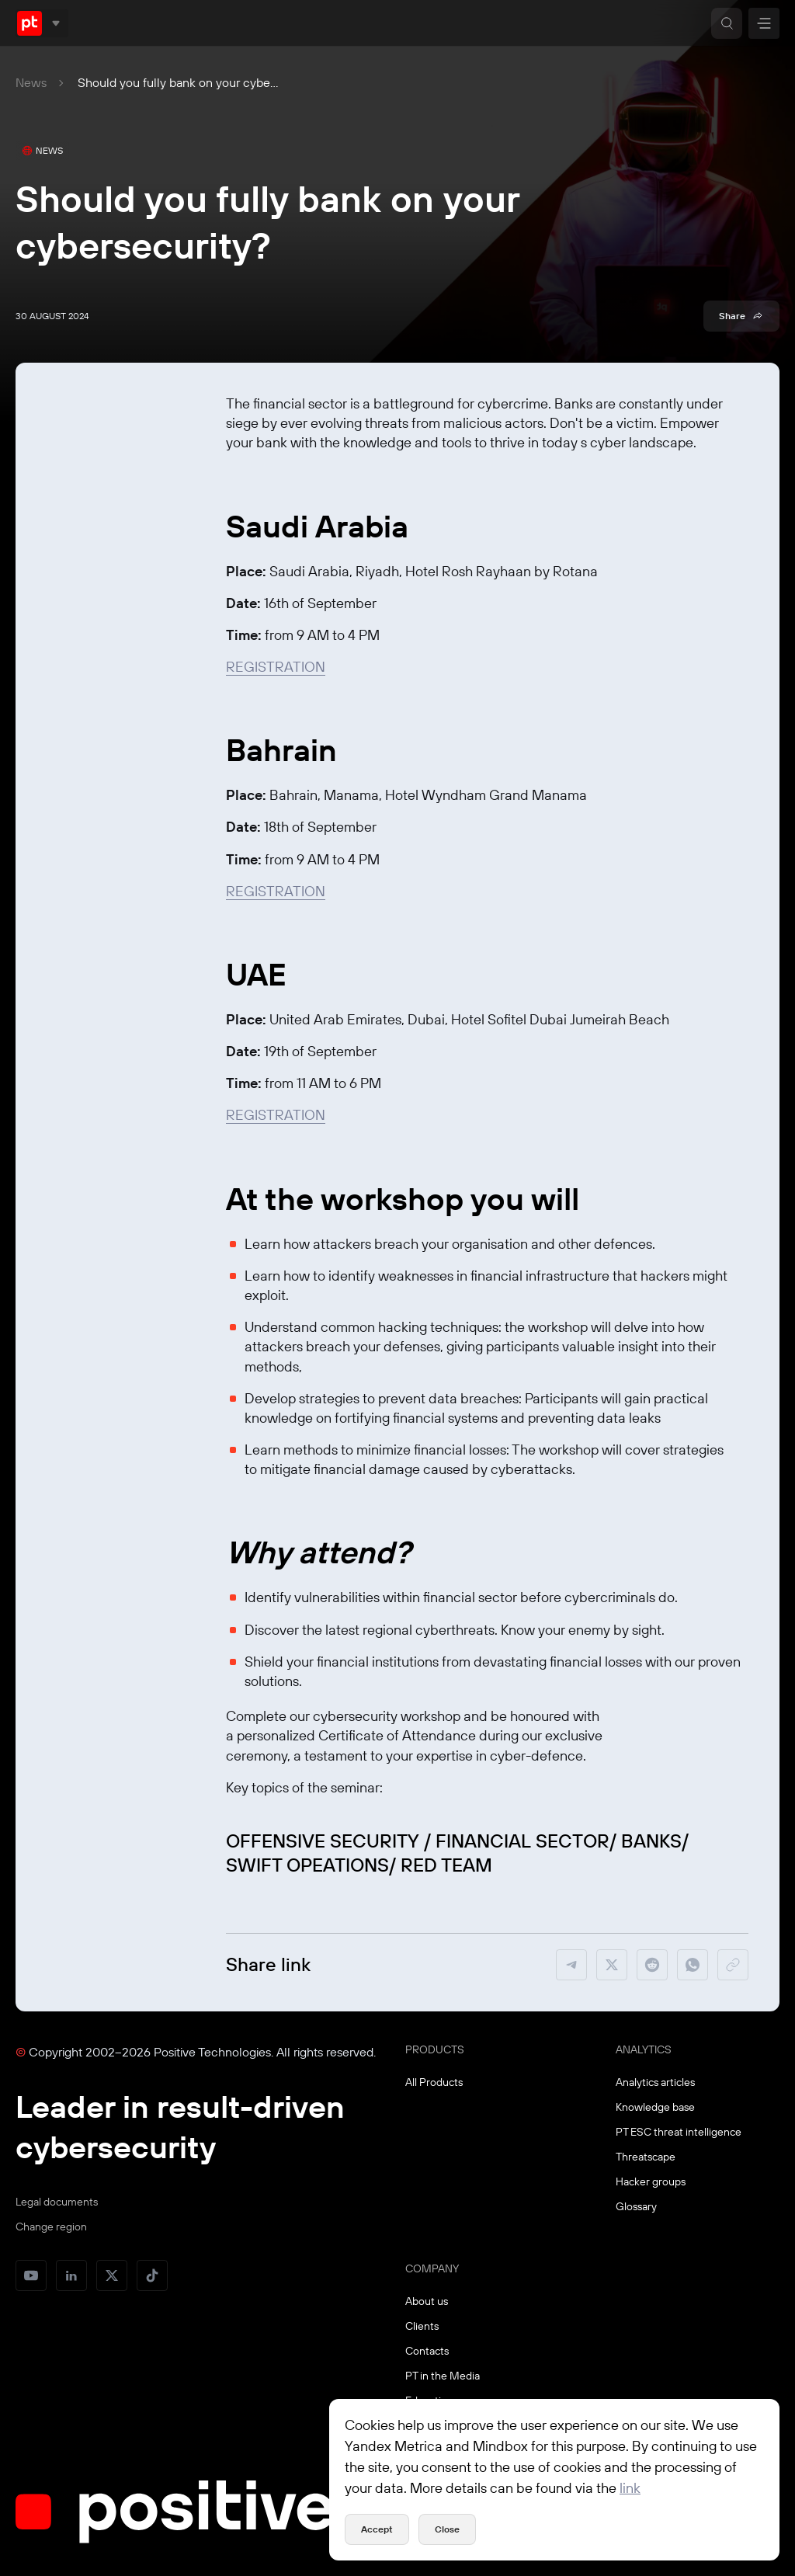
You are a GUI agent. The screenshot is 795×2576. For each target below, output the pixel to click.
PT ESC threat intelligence (678, 2132)
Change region (51, 2227)
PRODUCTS (434, 2049)
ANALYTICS (644, 2049)
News (31, 82)
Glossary (636, 2206)
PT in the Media (442, 2376)
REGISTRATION (275, 667)
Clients (422, 2326)
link (630, 2488)
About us (426, 2301)
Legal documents (57, 2202)
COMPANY (432, 2268)
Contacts (427, 2351)
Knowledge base (655, 2107)
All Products (434, 2082)
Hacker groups (651, 2181)
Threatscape (645, 2157)
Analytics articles (655, 2082)
